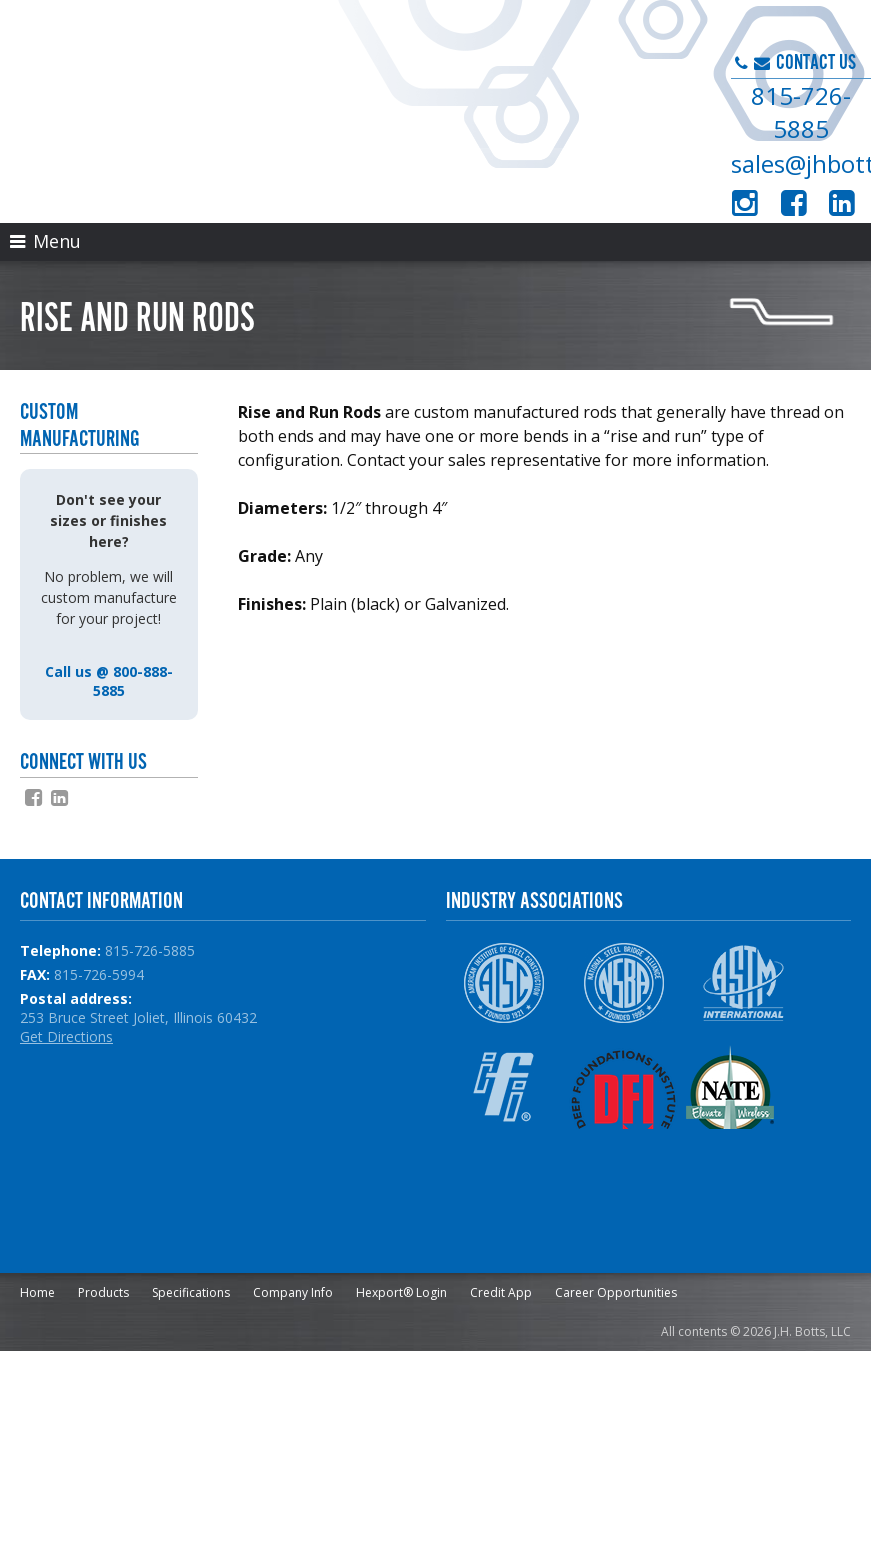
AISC (503, 983)
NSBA (623, 983)
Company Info (293, 1292)
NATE (743, 1087)
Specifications (191, 1292)
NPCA (503, 1191)
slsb (253, 652)
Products (103, 1292)
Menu (45, 241)
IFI (503, 1087)
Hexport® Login (401, 1292)
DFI (623, 1087)
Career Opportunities (616, 1292)
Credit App (501, 1292)
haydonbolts (319, 652)
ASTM (743, 983)
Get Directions (66, 1036)
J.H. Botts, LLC (290, 100)
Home (37, 1292)
